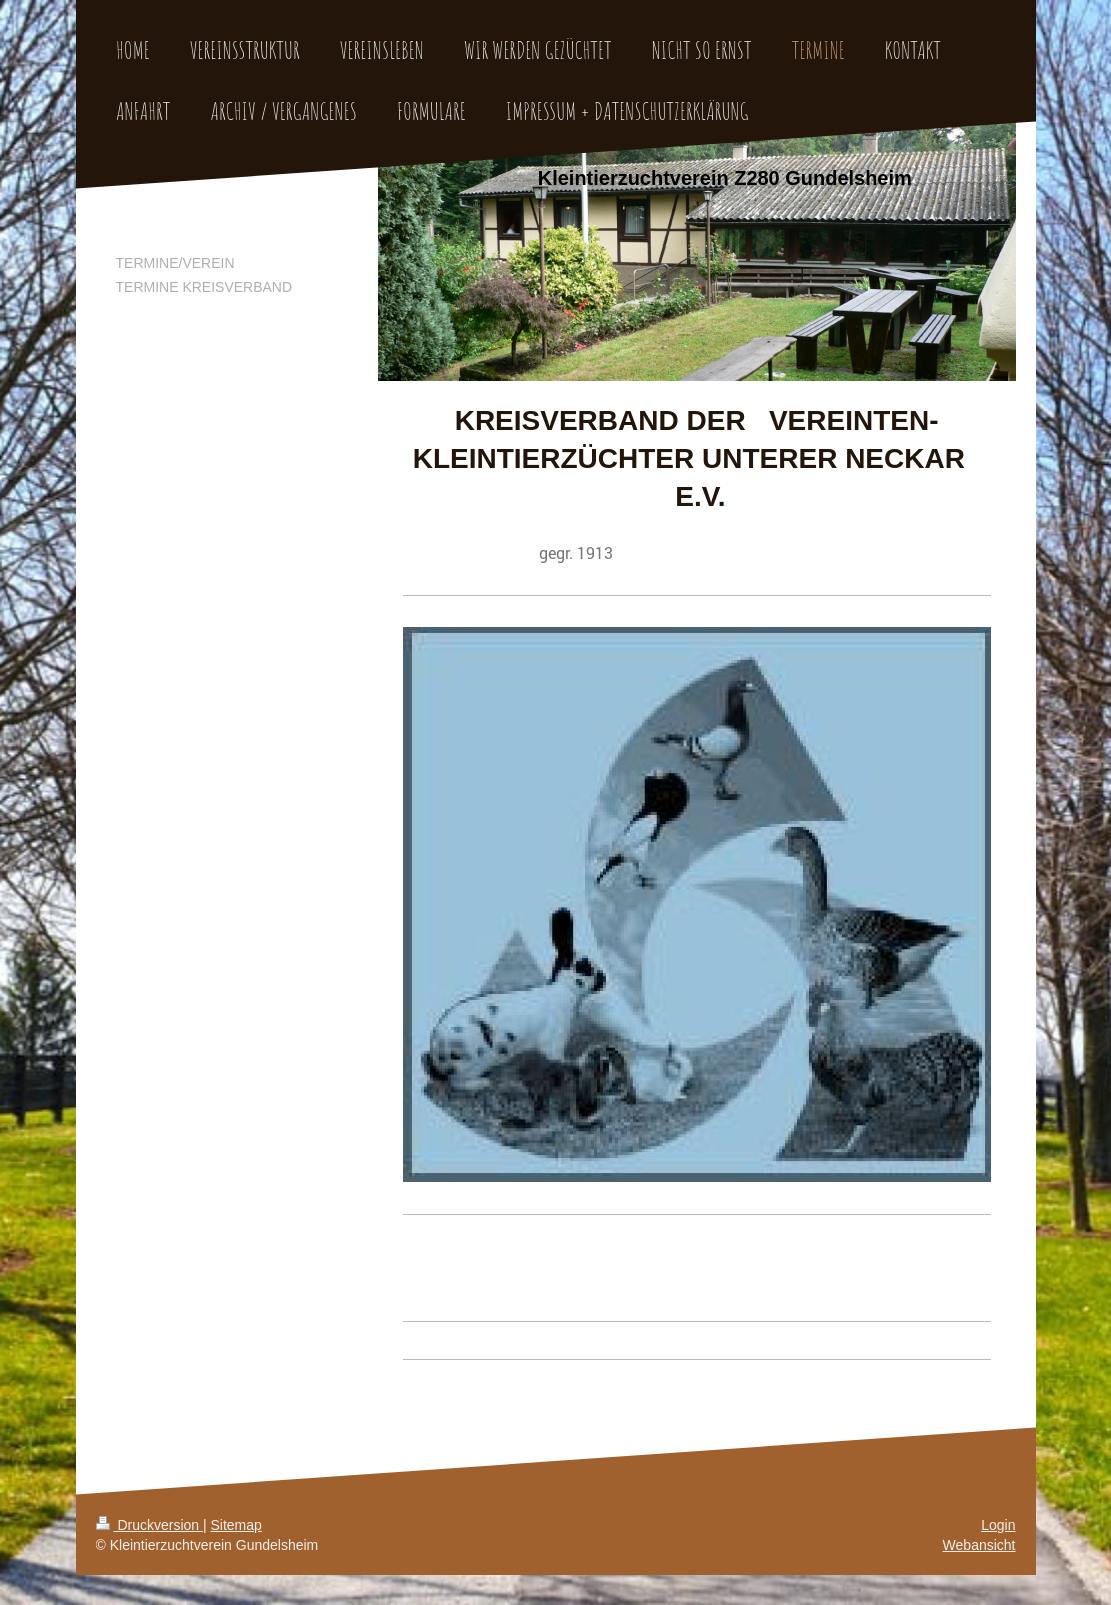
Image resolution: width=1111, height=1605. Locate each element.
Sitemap (236, 1525)
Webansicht (979, 1545)
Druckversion (149, 1525)
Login (998, 1525)
